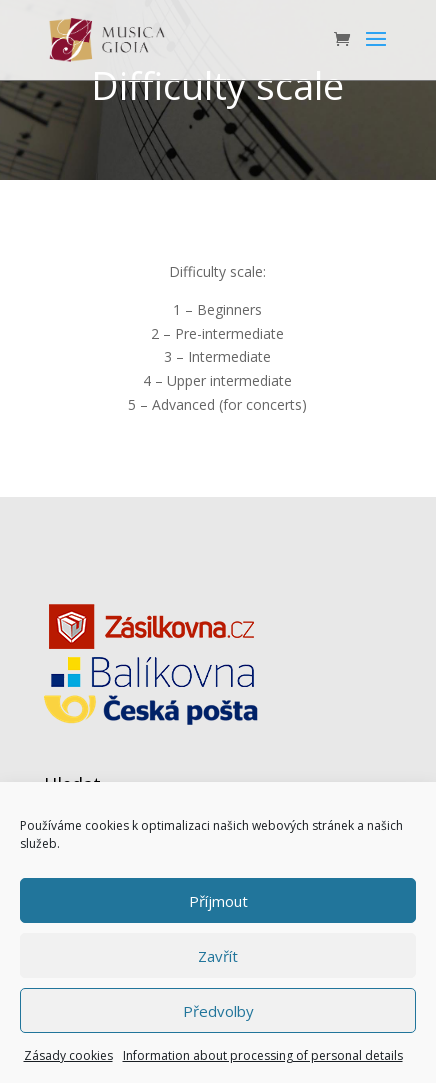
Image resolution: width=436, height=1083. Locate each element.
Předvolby (218, 1011)
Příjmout (218, 901)
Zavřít (218, 956)
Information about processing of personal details (263, 1055)
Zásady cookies (68, 1055)
